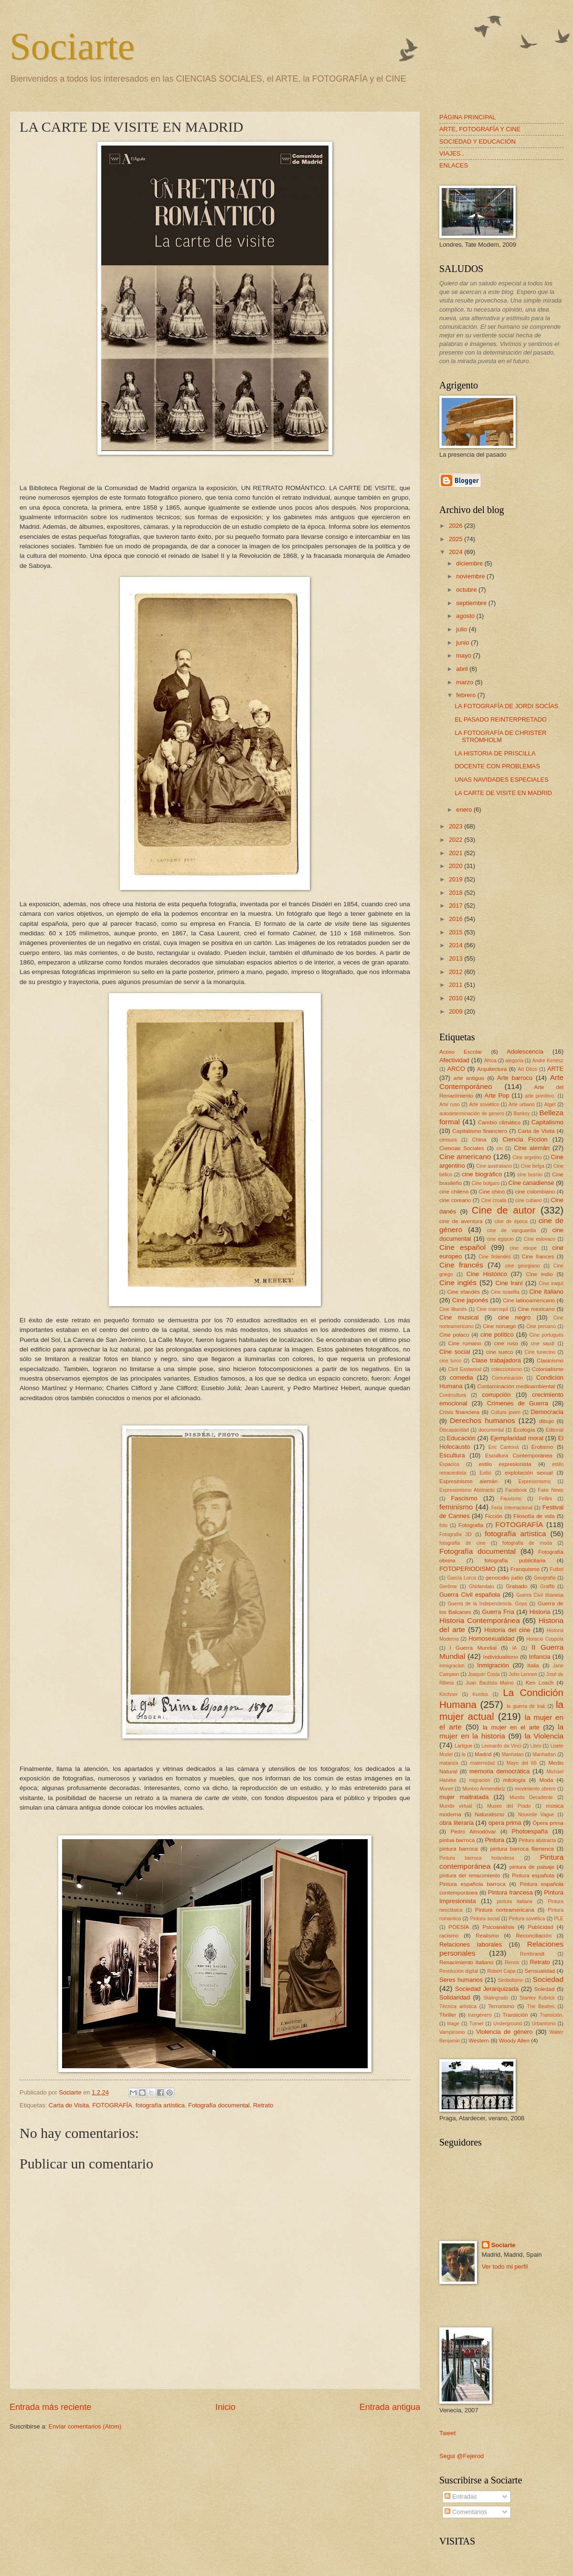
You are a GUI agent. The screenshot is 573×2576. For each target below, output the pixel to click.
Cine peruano (541, 1326)
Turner (476, 2023)
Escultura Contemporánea (518, 1455)
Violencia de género (504, 2031)
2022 (456, 839)
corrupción (496, 1394)
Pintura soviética (527, 1918)
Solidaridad (454, 1997)
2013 (456, 958)
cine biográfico (482, 1174)
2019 (456, 879)
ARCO (456, 1068)
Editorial (554, 1430)
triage (453, 2023)
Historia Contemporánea (479, 1620)
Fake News (550, 1490)
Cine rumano (464, 1343)
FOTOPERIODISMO (467, 1568)
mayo (464, 655)
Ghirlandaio (481, 1586)
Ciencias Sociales (461, 1148)
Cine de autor (503, 1209)
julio (462, 629)
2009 (456, 1011)
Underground (507, 2023)
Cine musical (458, 1317)
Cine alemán (532, 1148)
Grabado (516, 1586)
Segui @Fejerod (461, 2456)
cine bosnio (529, 1174)
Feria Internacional (511, 1507)
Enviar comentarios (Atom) (85, 2426)
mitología (514, 1780)
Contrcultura (452, 1395)
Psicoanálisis (498, 1927)
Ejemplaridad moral (516, 1438)
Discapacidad (454, 1430)
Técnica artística (458, 2006)
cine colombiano (535, 1191)
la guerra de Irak (526, 1706)
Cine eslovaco (539, 1239)
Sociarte (72, 46)
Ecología (524, 1430)
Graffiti (547, 1586)
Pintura (494, 1839)
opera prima (504, 1822)
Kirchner (448, 1694)
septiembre (472, 603)
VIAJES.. (451, 153)
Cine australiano (494, 1166)
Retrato (263, 2105)
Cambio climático (499, 1122)
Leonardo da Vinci (501, 1746)
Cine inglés (458, 1282)
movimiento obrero (535, 1788)
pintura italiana (514, 1901)
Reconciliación (534, 1935)
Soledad (544, 1989)
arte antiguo (469, 1078)
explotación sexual (528, 1473)
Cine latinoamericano (529, 1300)
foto (443, 1525)
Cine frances (538, 1256)
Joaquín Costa (484, 1674)
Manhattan (544, 1754)
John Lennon (523, 1674)
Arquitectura (492, 1069)
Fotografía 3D (455, 1534)
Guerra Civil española (469, 1594)
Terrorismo (501, 2006)
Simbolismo (510, 1980)
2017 (456, 905)
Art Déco (527, 1069)
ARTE (555, 1068)
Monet (446, 1788)
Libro (536, 1746)
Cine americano (465, 1156)
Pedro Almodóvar (473, 1831)
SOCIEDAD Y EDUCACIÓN (477, 141)
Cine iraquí (551, 1283)
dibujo (546, 1421)
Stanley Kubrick (537, 1997)
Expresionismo (535, 1481)
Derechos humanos (482, 1420)
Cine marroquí (492, 1309)
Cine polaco (454, 1335)
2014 (456, 945)
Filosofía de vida (533, 1516)
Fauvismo (511, 1498)
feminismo (456, 1507)
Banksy (522, 1113)
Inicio (225, 2407)
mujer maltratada (463, 1797)
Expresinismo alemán (468, 1481)
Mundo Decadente (531, 1797)
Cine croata (494, 1200)
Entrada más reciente (50, 2407)
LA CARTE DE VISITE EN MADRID (503, 792)
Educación (461, 1438)
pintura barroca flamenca (522, 1849)
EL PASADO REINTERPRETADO (501, 719)
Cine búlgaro (485, 1183)
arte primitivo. (540, 1096)
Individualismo (500, 1657)
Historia (540, 1611)
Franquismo (525, 1569)
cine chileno (453, 1191)
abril (462, 668)
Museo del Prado (509, 1806)
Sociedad (548, 1979)
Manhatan (513, 1754)
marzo (465, 682)
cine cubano (528, 1200)
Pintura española (533, 1875)
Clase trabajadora (496, 1360)
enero (465, 809)
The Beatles (541, 2006)
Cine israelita (504, 1292)
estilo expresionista (505, 1464)
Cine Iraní (509, 1283)
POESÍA (458, 1927)
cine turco (450, 1360)
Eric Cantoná (503, 1447)
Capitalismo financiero (479, 1131)
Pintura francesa (510, 1892)
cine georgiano (522, 1265)
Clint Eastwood (464, 1369)
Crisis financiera (459, 1412)
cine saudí (542, 1343)
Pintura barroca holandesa (476, 1858)
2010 (456, 998)
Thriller (447, 2015)
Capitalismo (547, 1122)
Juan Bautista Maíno (489, 1683)
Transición (515, 2015)
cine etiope (523, 1248)
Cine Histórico (487, 1274)
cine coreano (455, 1200)
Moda (546, 1780)
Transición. (551, 2015)
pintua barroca (457, 1840)
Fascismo (464, 1498)
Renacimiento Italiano (466, 1962)
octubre (467, 589)
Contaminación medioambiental (516, 1386)
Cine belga (532, 1166)
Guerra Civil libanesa (539, 1595)
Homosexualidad (491, 1638)
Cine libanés (453, 1309)
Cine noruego (499, 1326)
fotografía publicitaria (515, 1560)
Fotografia (470, 1525)
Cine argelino (527, 1157)
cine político (496, 1334)
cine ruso (506, 1343)
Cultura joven (505, 1412)
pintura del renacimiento (469, 1875)
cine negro (514, 1317)
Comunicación (507, 1378)
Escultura (452, 1455)
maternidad (482, 1763)
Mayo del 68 (522, 1763)
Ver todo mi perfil (505, 2266)
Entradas (461, 2496)
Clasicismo (550, 1360)
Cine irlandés (463, 1292)
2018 (456, 892)
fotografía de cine (462, 1543)
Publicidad (540, 1927)
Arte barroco (514, 1077)
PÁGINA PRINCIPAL (467, 117)
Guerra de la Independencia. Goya (487, 1603)
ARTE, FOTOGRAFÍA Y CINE (479, 129)
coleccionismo (506, 1369)
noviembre (471, 576)
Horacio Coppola (544, 1639)
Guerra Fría (498, 1611)
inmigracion (452, 1665)
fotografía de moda (527, 1543)
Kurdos (480, 1694)
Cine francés (461, 1265)
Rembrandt (532, 1954)
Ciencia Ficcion (525, 1139)
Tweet (447, 2433)
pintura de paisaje (531, 1867)
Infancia (540, 1656)
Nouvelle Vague (536, 1814)
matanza (448, 1763)
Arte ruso (449, 1104)
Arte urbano (522, 1104)
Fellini (545, 1498)
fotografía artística (160, 2105)
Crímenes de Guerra (517, 1403)
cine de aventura (460, 1221)
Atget (550, 1104)
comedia (461, 1377)
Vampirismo (452, 2032)
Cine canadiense (531, 1182)
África (490, 1060)
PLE (558, 1918)
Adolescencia (525, 1051)
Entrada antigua (390, 2407)
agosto (466, 615)
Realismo (487, 1935)
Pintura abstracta (537, 1840)
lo (464, 1754)
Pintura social (484, 1918)
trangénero (480, 2015)
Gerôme (448, 1586)
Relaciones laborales (470, 1944)
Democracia (547, 1411)
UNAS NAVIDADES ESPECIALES (502, 779)
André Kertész (547, 1060)
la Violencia (544, 1736)
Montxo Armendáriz (483, 1788)
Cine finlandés (494, 1256)
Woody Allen (514, 2040)
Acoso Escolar (460, 1052)
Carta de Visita (69, 2105)
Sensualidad (539, 1971)
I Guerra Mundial (473, 1648)
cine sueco (499, 1352)
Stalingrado (495, 1997)
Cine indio (539, 1274)
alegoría (514, 1060)
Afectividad (454, 1060)
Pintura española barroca (472, 1884)
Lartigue (463, 1746)
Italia (533, 1665)
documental (491, 1430)
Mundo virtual (455, 1806)
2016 (456, 918)
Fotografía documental (219, 2105)
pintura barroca (458, 1849)
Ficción (494, 1516)
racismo (449, 1935)
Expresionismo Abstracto (467, 1490)
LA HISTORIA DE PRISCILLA (495, 753)
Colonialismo (547, 1369)
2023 (456, 826)
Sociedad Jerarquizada (487, 1988)
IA (514, 1648)
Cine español (462, 1247)
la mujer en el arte (511, 1727)
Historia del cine (507, 1630)
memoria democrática (499, 1771)
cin (500, 1148)
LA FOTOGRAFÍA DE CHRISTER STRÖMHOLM (500, 736)
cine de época (511, 1221)
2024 (456, 551)
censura (448, 1139)
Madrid (483, 1754)
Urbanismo (544, 2023)
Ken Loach (540, 1683)
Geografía (545, 1578)
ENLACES (453, 165)
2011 (456, 984)
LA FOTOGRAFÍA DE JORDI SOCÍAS (506, 706)
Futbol (556, 1569)
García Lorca (461, 1578)
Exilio (485, 1473)
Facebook (516, 1490)
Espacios (449, 1464)
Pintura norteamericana (504, 1910)
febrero (466, 695)
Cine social (454, 1351)
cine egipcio (500, 1239)
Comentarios (466, 2511)
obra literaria (456, 1822)
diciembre (470, 563)
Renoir (512, 1962)
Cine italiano (546, 1291)
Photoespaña (529, 1831)
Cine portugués (546, 1335)
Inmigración (493, 1665)
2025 (456, 539)
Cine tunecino (539, 1352)
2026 (456, 525)
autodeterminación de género (471, 1113)
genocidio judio (504, 1578)
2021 (456, 853)
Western (478, 2040)
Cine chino (491, 1191)
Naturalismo (489, 1814)
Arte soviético (484, 1104)
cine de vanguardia (511, 1230)
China (479, 1139)
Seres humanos (461, 1979)
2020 (456, 865)
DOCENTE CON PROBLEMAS (497, 766)
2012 (456, 971)
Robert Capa (501, 1971)
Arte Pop (497, 1095)
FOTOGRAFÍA (112, 2105)
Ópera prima (547, 1823)
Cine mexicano (536, 1309)
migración (479, 1780)
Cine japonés (470, 1300)
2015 (456, 932)
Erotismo (542, 1447)
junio (463, 642)
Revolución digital (458, 1971)
